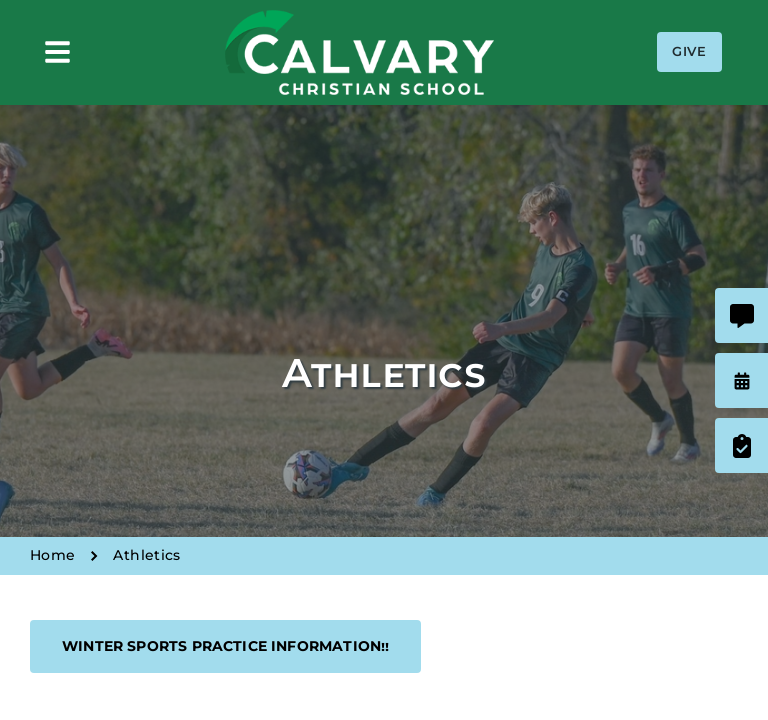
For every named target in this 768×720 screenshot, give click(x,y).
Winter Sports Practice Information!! (225, 646)
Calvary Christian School (358, 52)
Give (689, 51)
